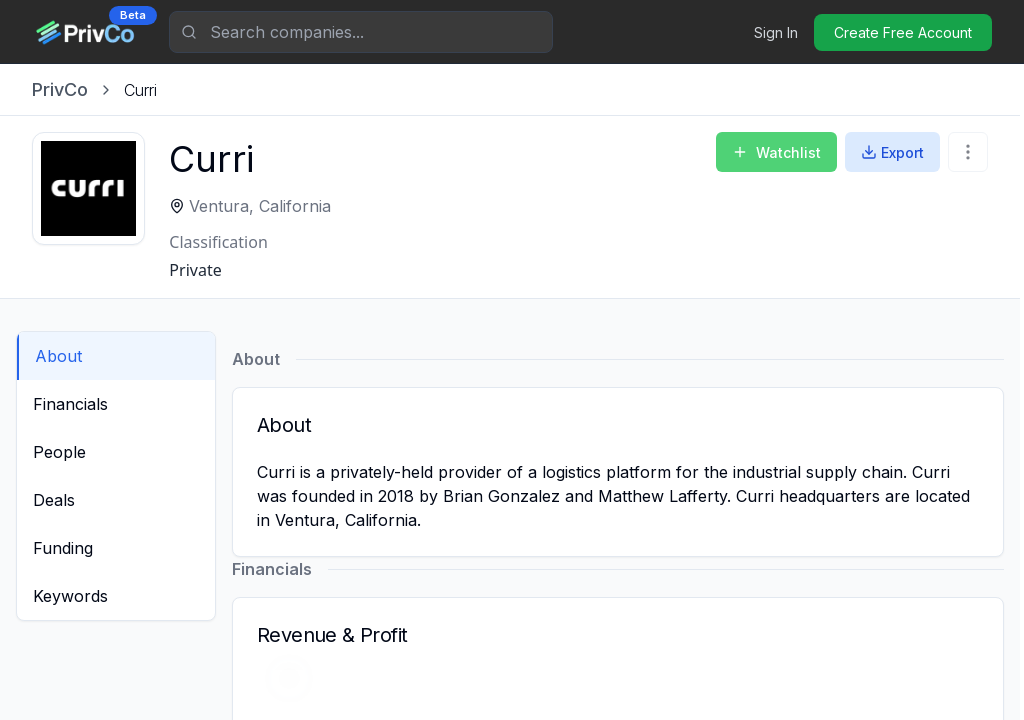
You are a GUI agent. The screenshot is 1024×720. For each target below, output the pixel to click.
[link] (140, 90)
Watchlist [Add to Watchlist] (776, 152)
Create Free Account (903, 32)
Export (892, 152)
